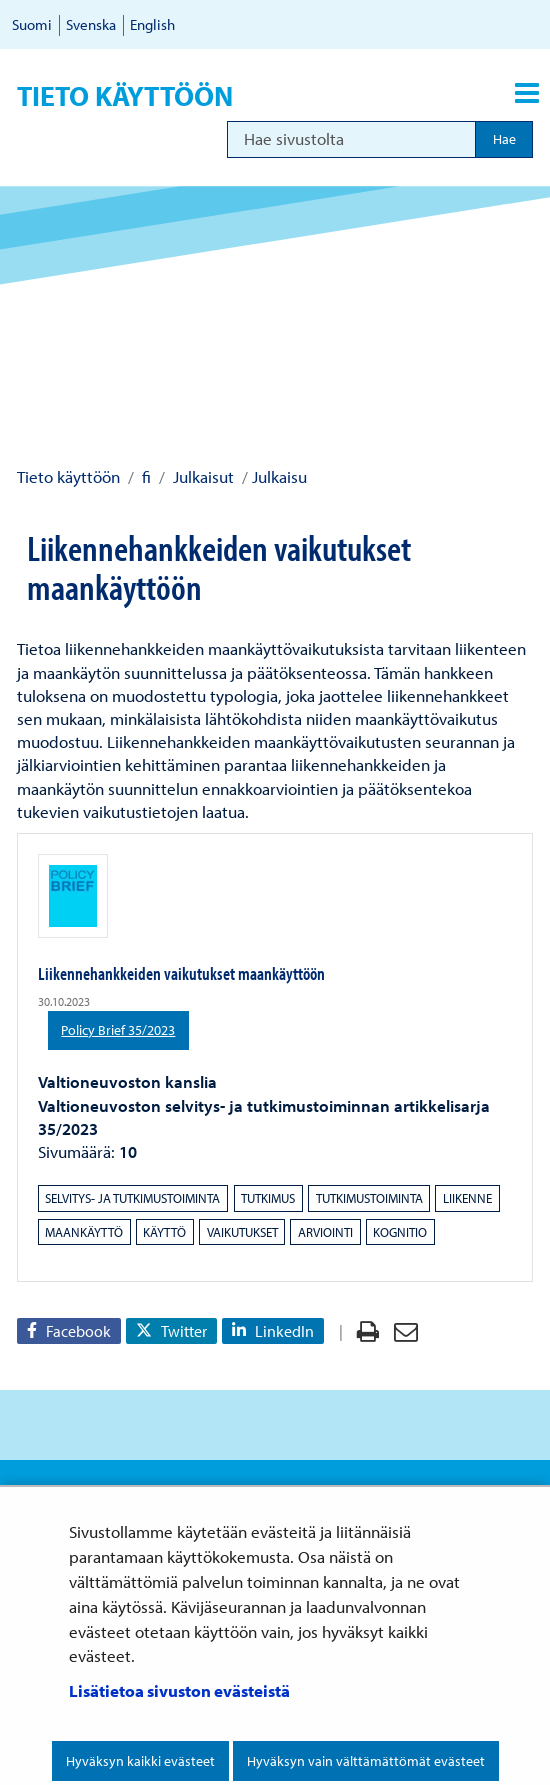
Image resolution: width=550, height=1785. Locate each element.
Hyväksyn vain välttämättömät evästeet (366, 1761)
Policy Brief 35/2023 (125, 1029)
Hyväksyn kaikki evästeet (140, 1761)
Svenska (91, 24)
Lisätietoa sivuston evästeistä (179, 1690)
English (152, 24)
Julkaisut (201, 476)
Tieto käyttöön (125, 96)
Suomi (32, 24)
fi (144, 476)
